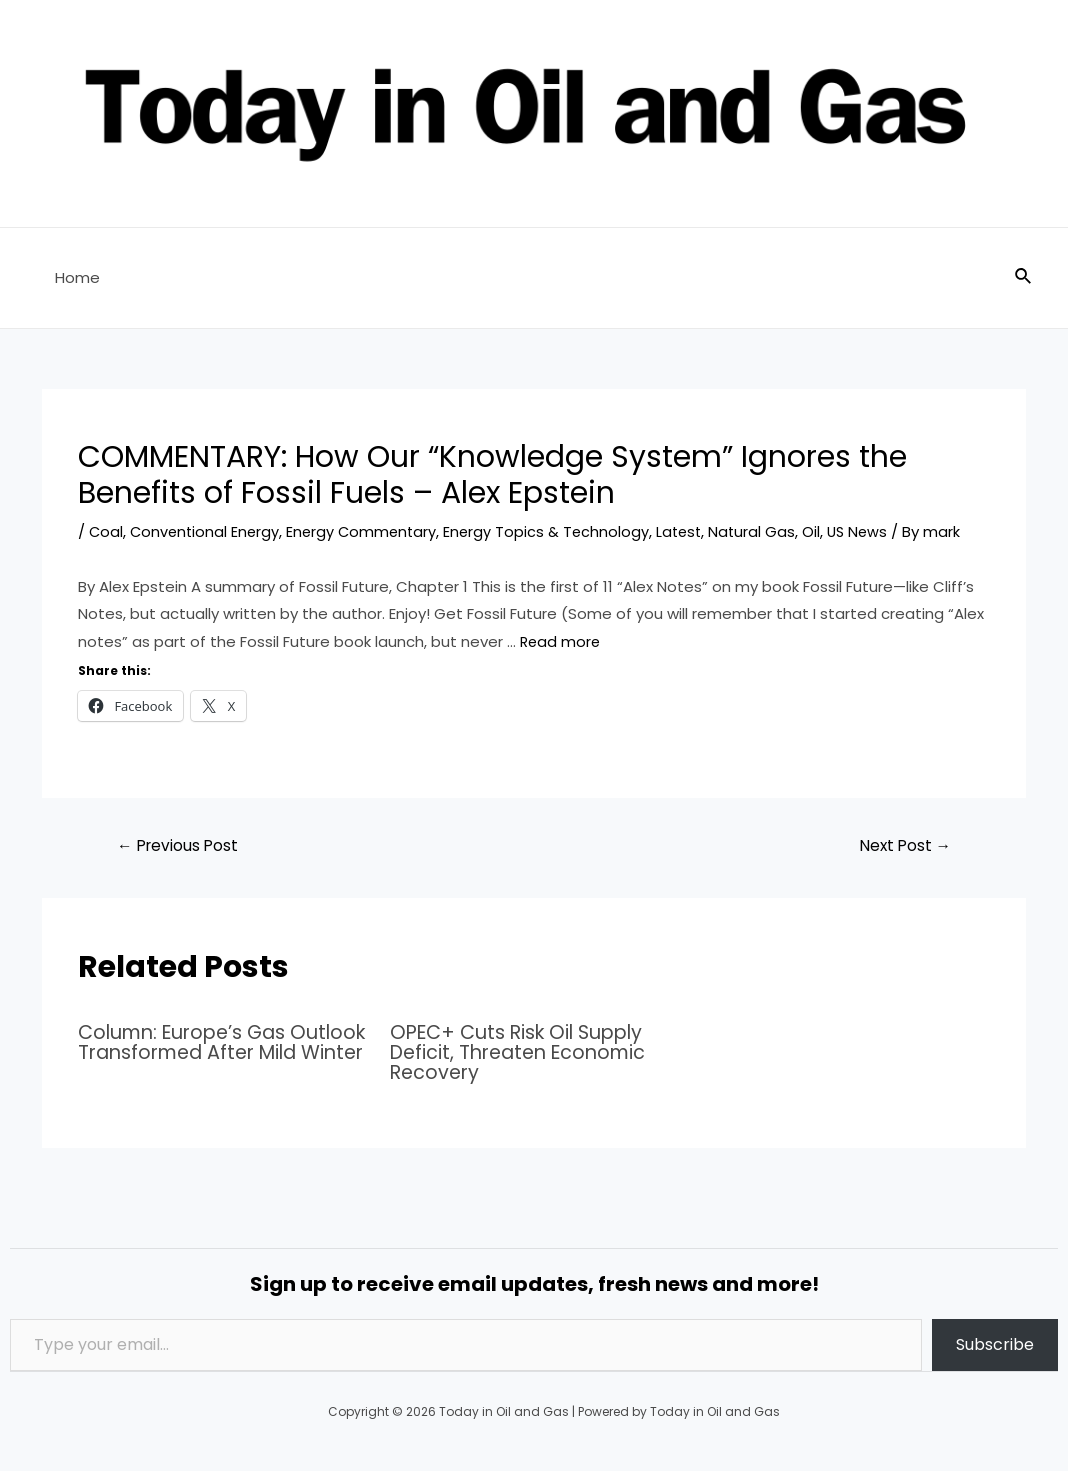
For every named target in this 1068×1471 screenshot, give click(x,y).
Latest (691, 531)
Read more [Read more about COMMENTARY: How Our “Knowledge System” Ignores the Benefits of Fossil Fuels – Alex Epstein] (561, 641)
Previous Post (180, 845)
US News (873, 531)
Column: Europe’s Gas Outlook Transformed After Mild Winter (213, 1053)
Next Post (902, 845)
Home (72, 277)
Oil (826, 531)
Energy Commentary (368, 531)
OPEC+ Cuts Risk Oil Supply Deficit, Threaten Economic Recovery (524, 1053)
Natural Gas (766, 531)
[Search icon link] (1024, 278)
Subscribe (995, 1344)
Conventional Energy (207, 531)
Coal (106, 531)
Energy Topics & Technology (556, 531)
